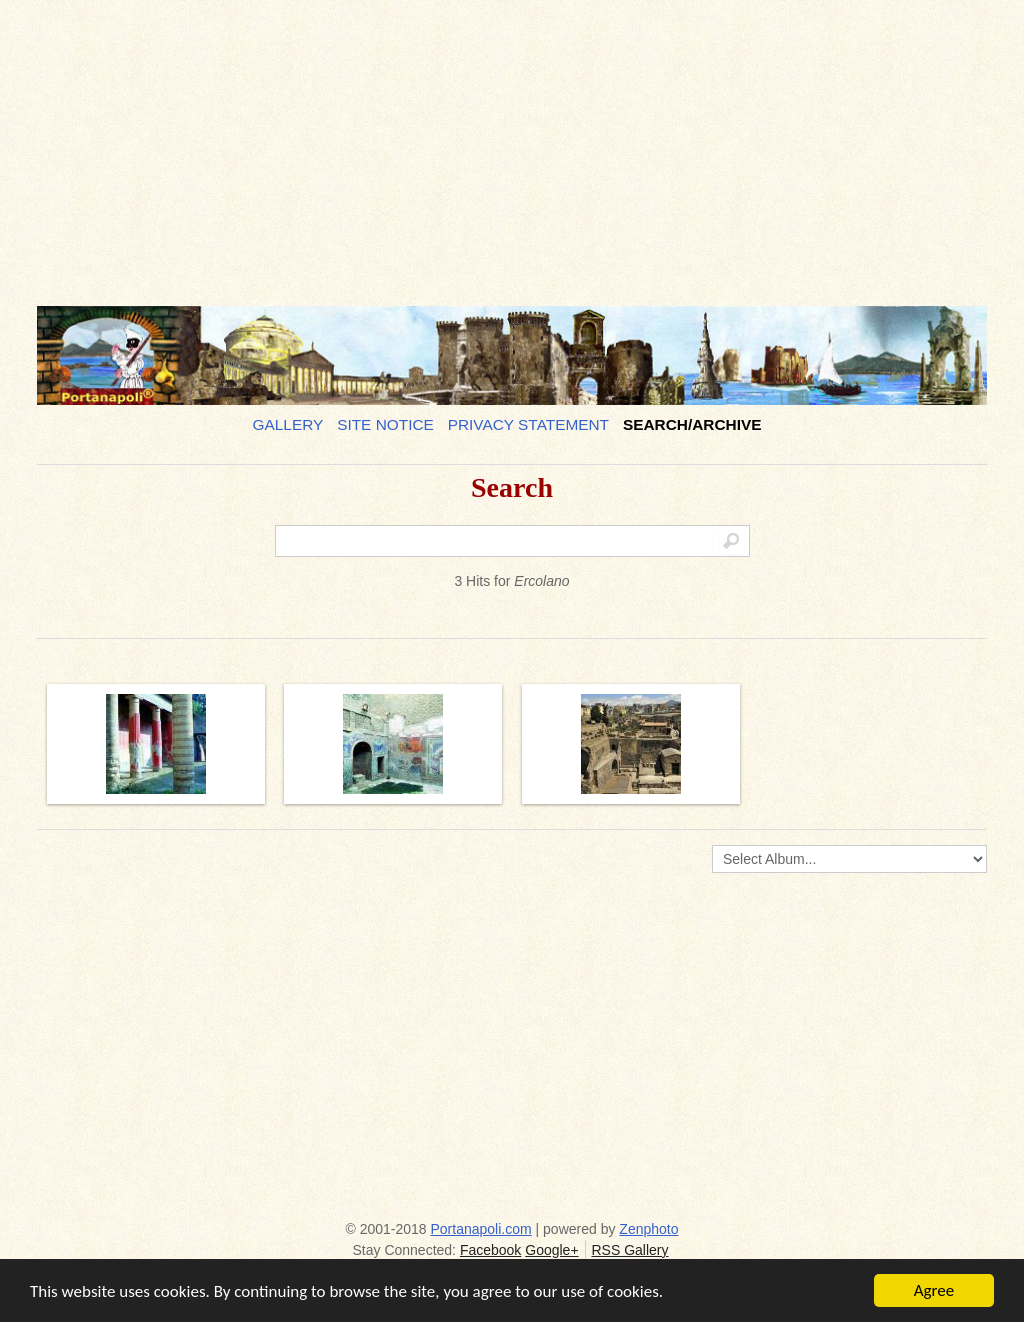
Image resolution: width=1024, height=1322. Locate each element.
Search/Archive (692, 424)
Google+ (551, 1250)
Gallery (288, 424)
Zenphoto (648, 1229)
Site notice (385, 424)
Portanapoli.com (481, 1229)
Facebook (490, 1250)
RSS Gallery (629, 1250)
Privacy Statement (528, 424)
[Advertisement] (512, 145)
